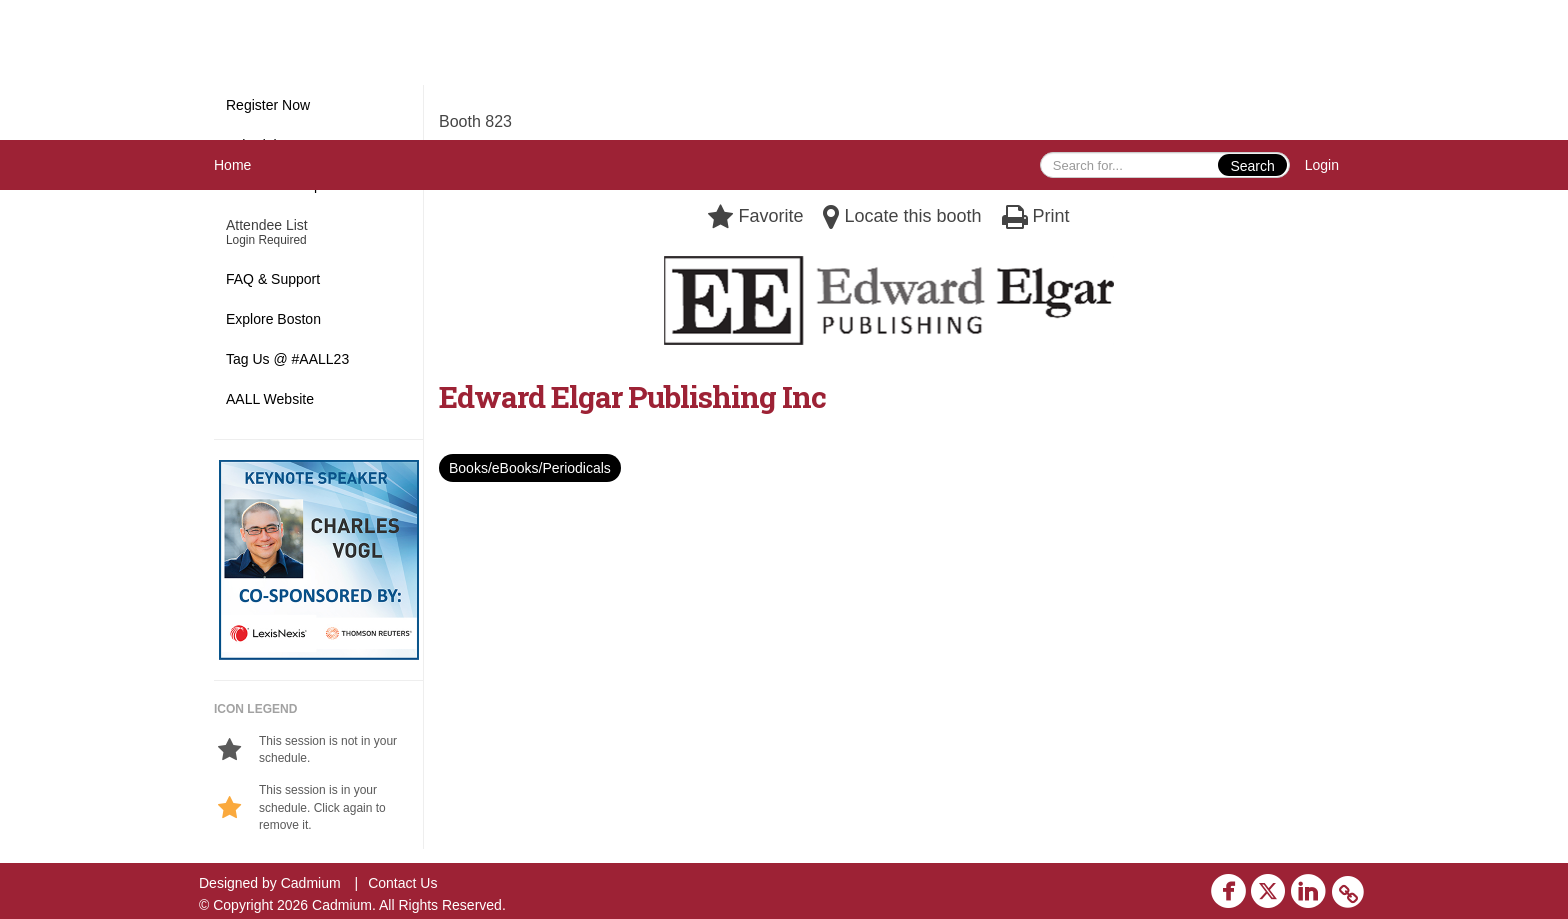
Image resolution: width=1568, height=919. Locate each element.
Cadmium (311, 883)
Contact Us (402, 883)
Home (232, 165)
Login (1322, 165)
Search (1252, 166)
